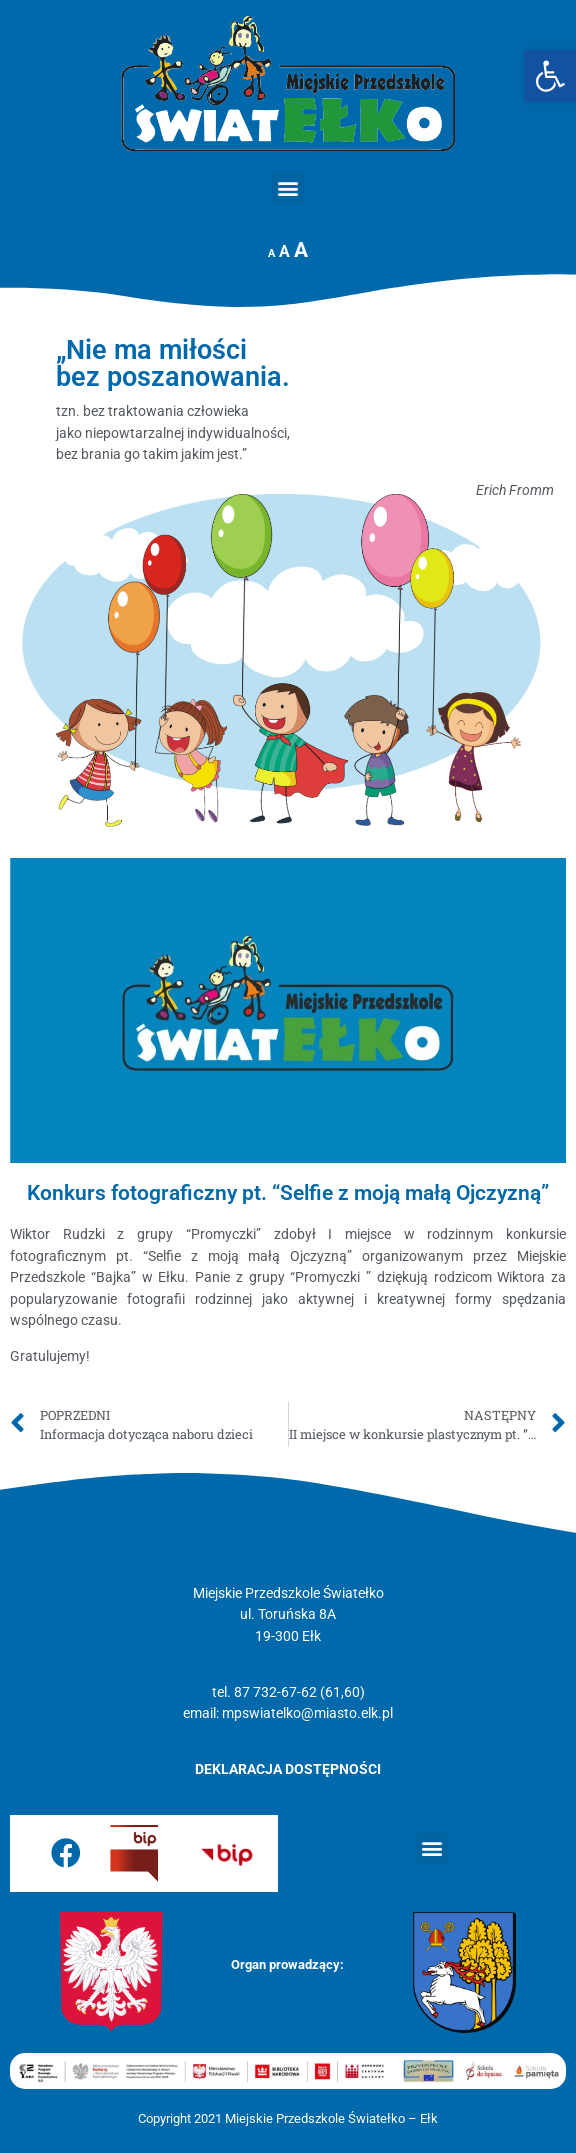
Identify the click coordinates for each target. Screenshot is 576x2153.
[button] (288, 188)
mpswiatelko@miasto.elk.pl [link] (307, 1713)
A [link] (271, 253)
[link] (550, 76)
